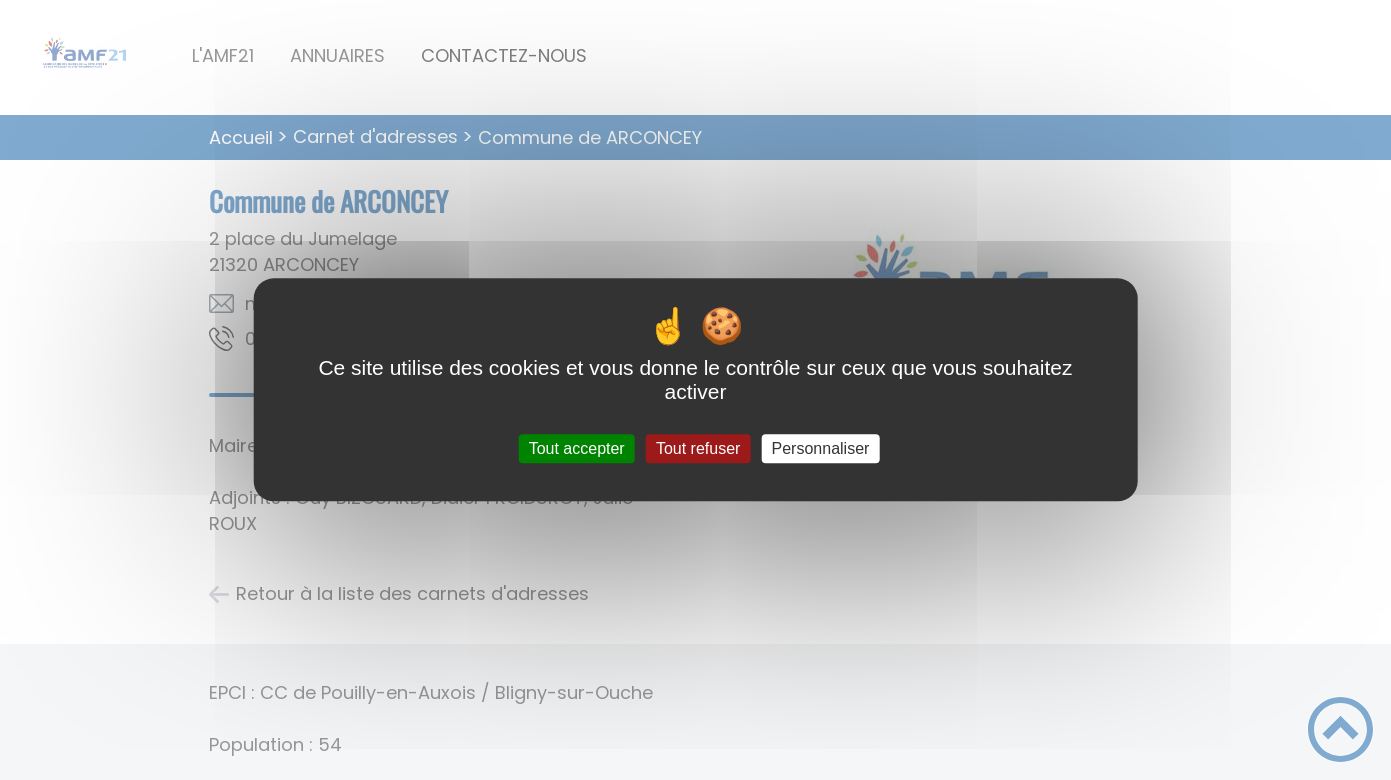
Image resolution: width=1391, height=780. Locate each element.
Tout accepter (577, 448)
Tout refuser (698, 448)
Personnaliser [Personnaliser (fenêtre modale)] (821, 448)
